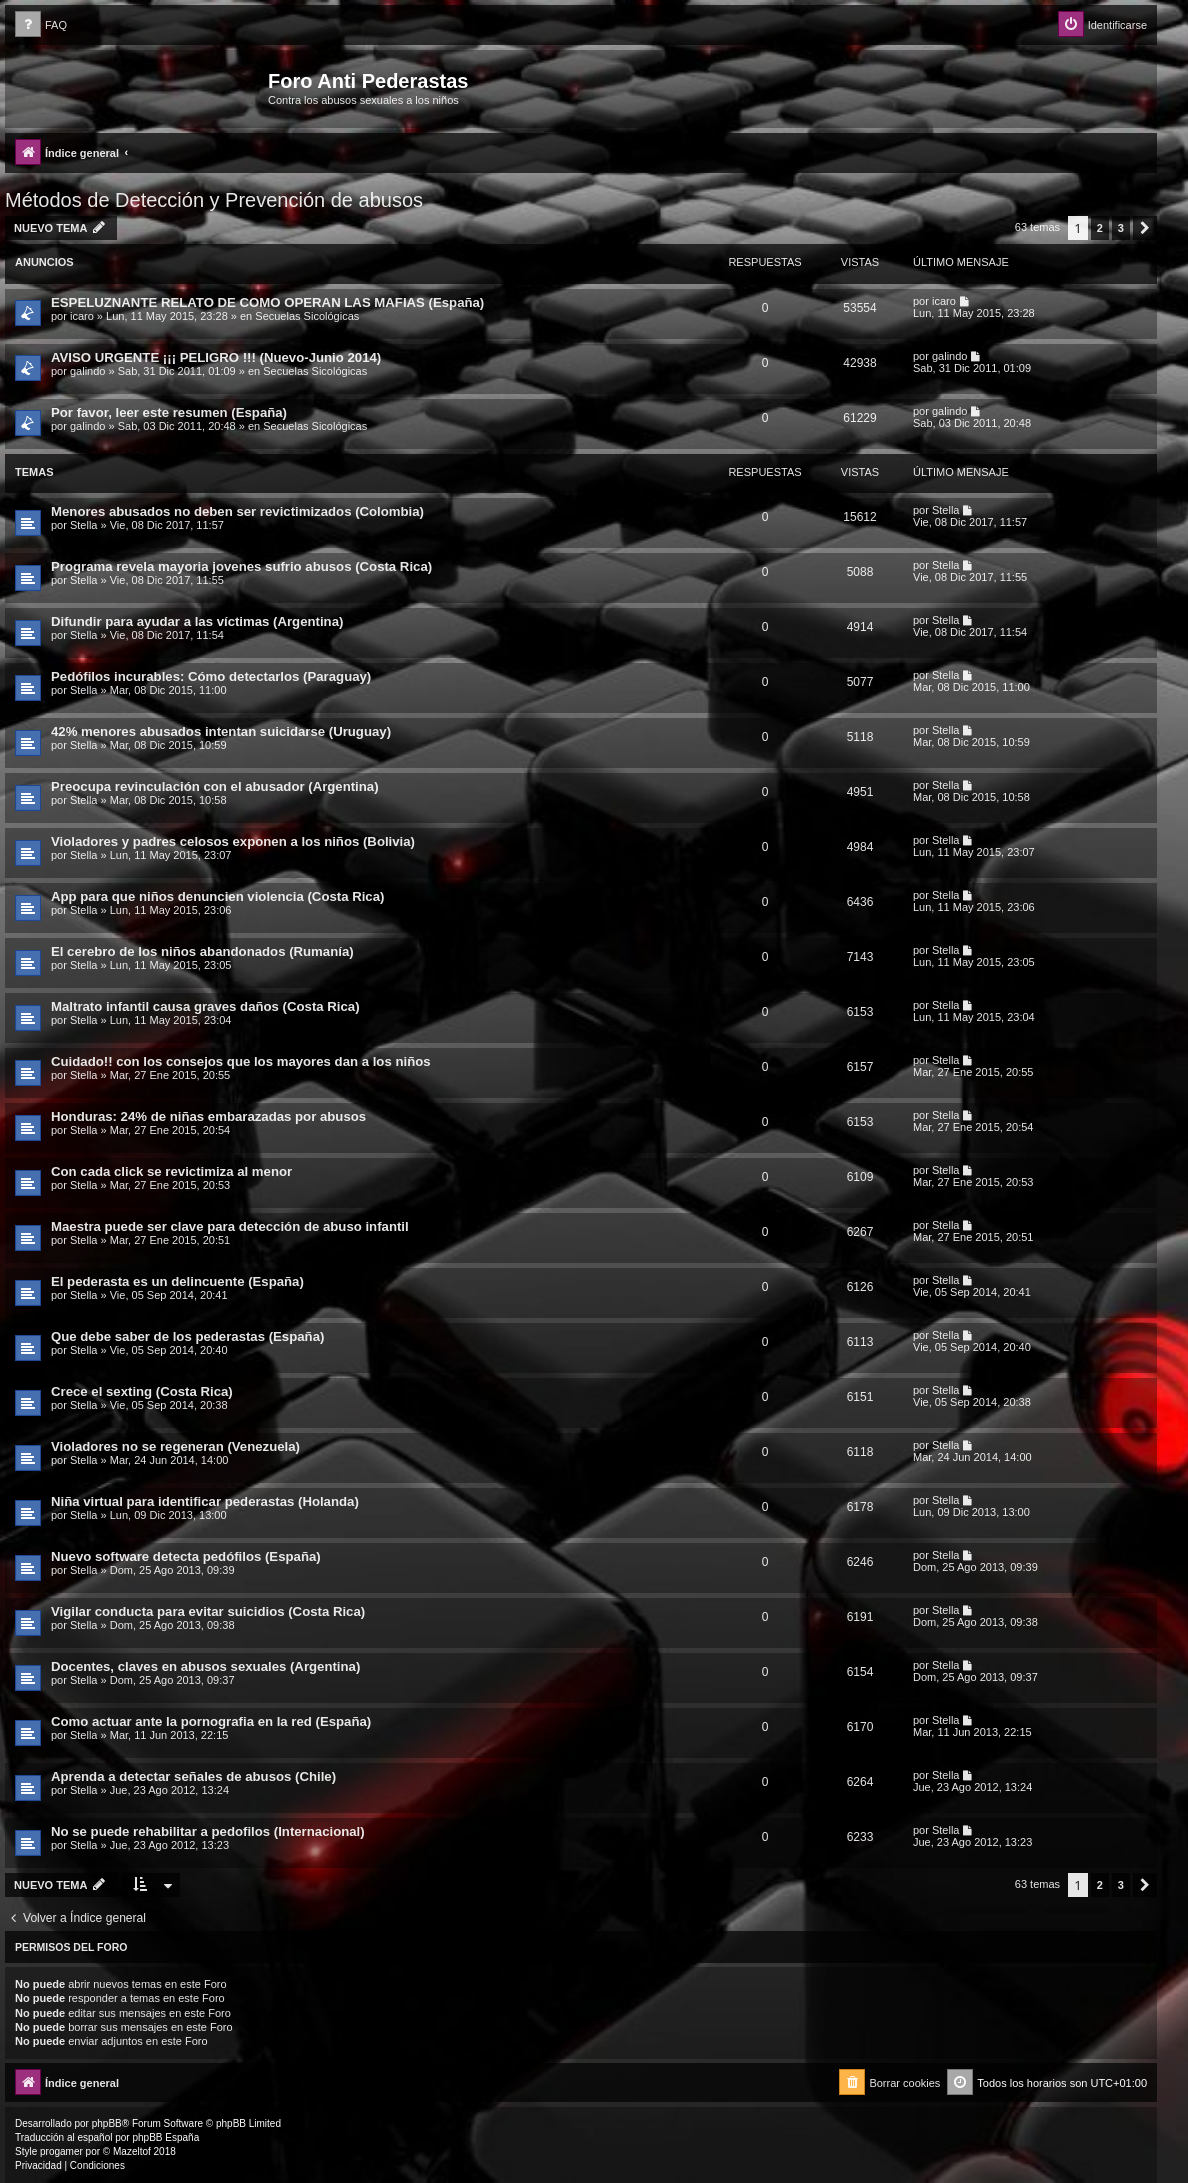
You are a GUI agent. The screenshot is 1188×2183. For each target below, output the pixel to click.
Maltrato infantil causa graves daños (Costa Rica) (205, 1006)
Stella (84, 525)
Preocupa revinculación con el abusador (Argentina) (215, 786)
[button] (1145, 228)
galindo (87, 371)
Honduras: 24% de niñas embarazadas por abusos (208, 1116)
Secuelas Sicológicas (307, 316)
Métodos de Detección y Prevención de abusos (214, 200)
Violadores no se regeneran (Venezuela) (175, 1446)
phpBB (107, 2123)
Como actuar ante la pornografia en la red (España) (211, 1721)
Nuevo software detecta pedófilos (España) (186, 1556)
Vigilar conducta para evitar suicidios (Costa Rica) (208, 1611)
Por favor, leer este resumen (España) (169, 412)
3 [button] (1121, 228)
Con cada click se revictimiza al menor (171, 1171)
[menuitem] (41, 25)
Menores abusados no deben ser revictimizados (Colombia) (237, 511)
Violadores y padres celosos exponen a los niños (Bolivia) (233, 841)
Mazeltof (132, 2151)
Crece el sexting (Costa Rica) (142, 1391)
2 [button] (1100, 228)
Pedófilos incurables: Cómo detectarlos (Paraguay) (211, 676)
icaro (82, 316)
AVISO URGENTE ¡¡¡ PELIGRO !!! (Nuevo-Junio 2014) (216, 357)
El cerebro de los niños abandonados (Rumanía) (202, 951)
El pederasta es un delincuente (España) (177, 1281)
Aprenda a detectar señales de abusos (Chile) (193, 1776)
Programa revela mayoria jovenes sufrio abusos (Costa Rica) (241, 566)
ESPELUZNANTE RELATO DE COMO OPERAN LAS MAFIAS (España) (267, 302)
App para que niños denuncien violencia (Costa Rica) (217, 896)
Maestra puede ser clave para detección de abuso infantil (230, 1226)
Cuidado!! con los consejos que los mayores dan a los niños (241, 1061)
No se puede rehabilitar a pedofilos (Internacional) (208, 1831)
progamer (61, 2151)
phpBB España (165, 2137)
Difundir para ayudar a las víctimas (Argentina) (197, 621)
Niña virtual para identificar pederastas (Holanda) (205, 1501)
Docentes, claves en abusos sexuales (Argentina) (205, 1666)
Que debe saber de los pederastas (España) (187, 1336)
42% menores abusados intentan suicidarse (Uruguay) (221, 731)
